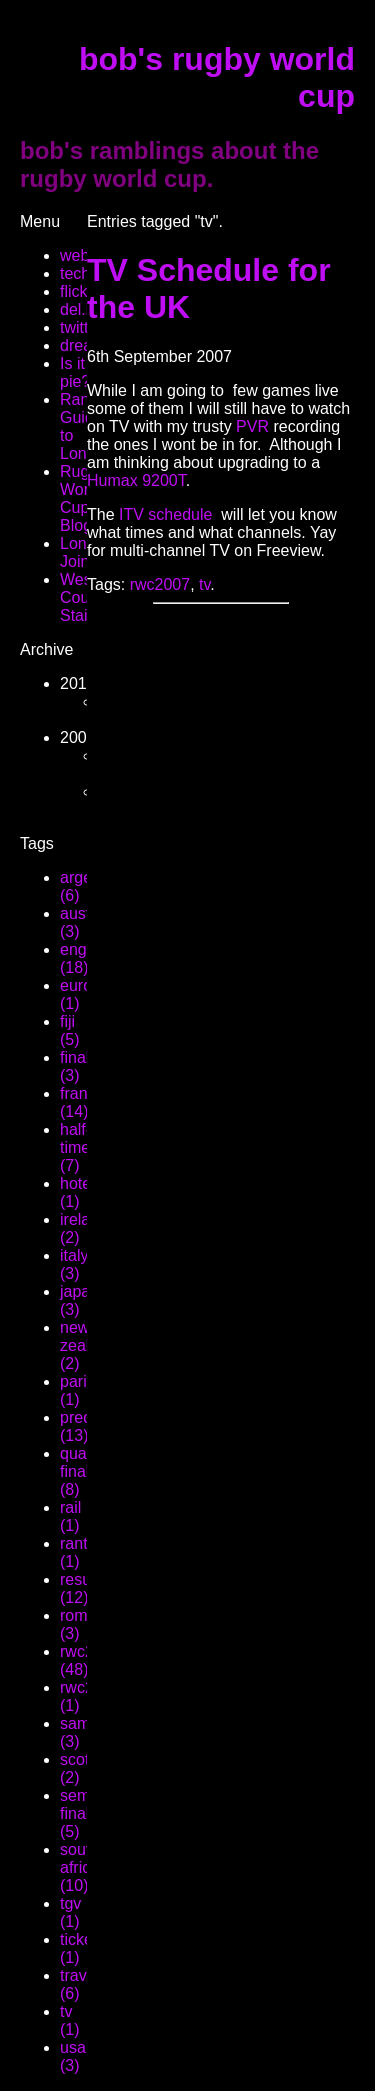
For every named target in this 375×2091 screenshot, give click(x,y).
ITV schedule (165, 514)
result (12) (79, 1588)
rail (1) (70, 1516)
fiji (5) (70, 1030)
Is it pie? (75, 372)
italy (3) (74, 1264)
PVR (252, 426)
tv (204, 584)
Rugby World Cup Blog (83, 498)
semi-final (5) (79, 1813)
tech (75, 273)
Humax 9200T (136, 480)
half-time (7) (75, 1147)
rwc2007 (160, 584)
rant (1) (74, 1552)
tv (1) (70, 2020)
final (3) (74, 1066)
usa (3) (73, 2056)
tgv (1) (70, 1912)
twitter (81, 327)
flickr (76, 291)
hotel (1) (77, 1192)
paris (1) (77, 1390)
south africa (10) (79, 1867)
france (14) (82, 1102)
